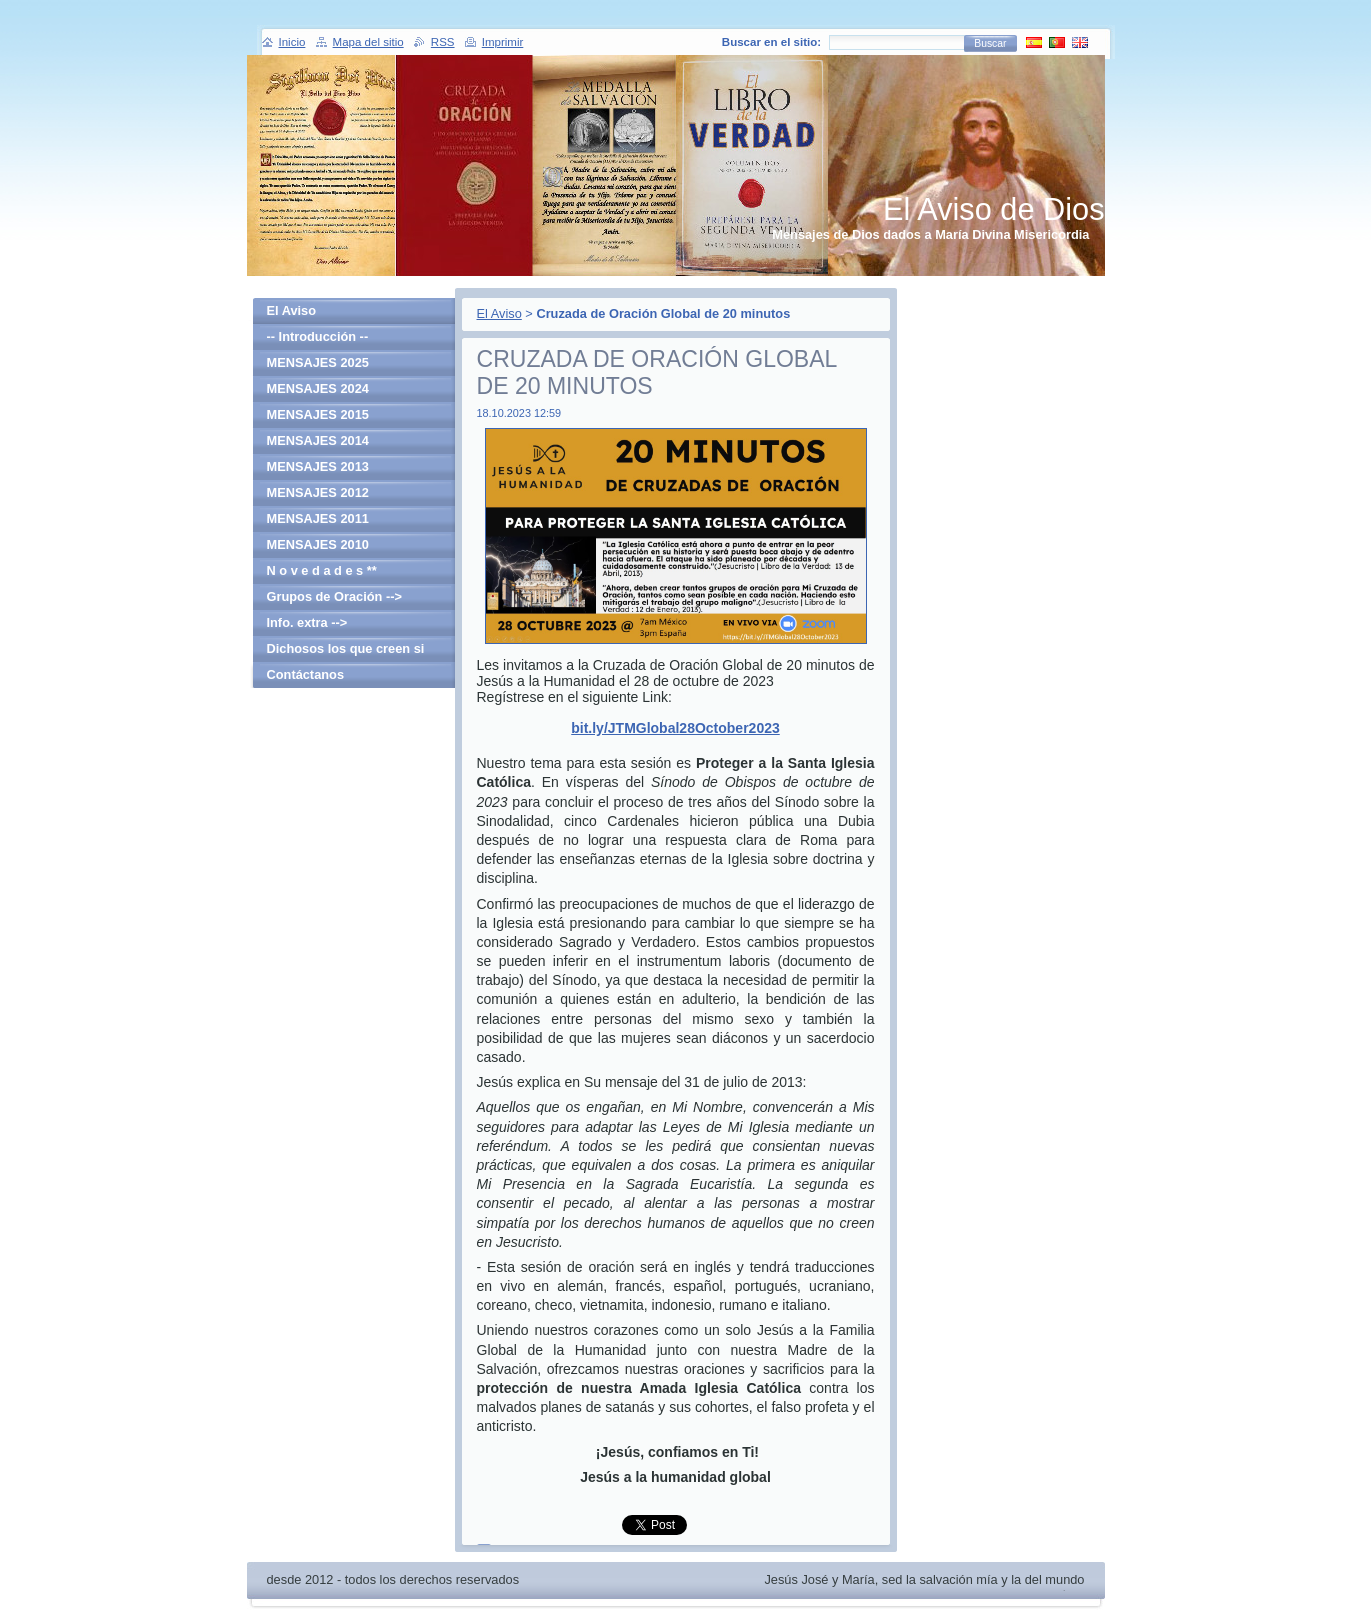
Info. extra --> (307, 622)
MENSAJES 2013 (318, 466)
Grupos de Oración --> (334, 596)
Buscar (990, 43)
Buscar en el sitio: (771, 42)
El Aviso (499, 313)
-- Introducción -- (318, 336)
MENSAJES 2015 (318, 414)
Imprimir (503, 42)
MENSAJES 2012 (318, 492)
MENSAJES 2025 (318, 362)
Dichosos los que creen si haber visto (346, 651)
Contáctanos (306, 674)
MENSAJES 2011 (318, 518)
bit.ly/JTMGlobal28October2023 (675, 728)
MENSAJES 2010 (318, 544)
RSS (443, 42)
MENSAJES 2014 (318, 440)
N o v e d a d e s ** (322, 570)
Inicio (292, 42)
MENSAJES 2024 (318, 388)
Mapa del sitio (368, 42)
